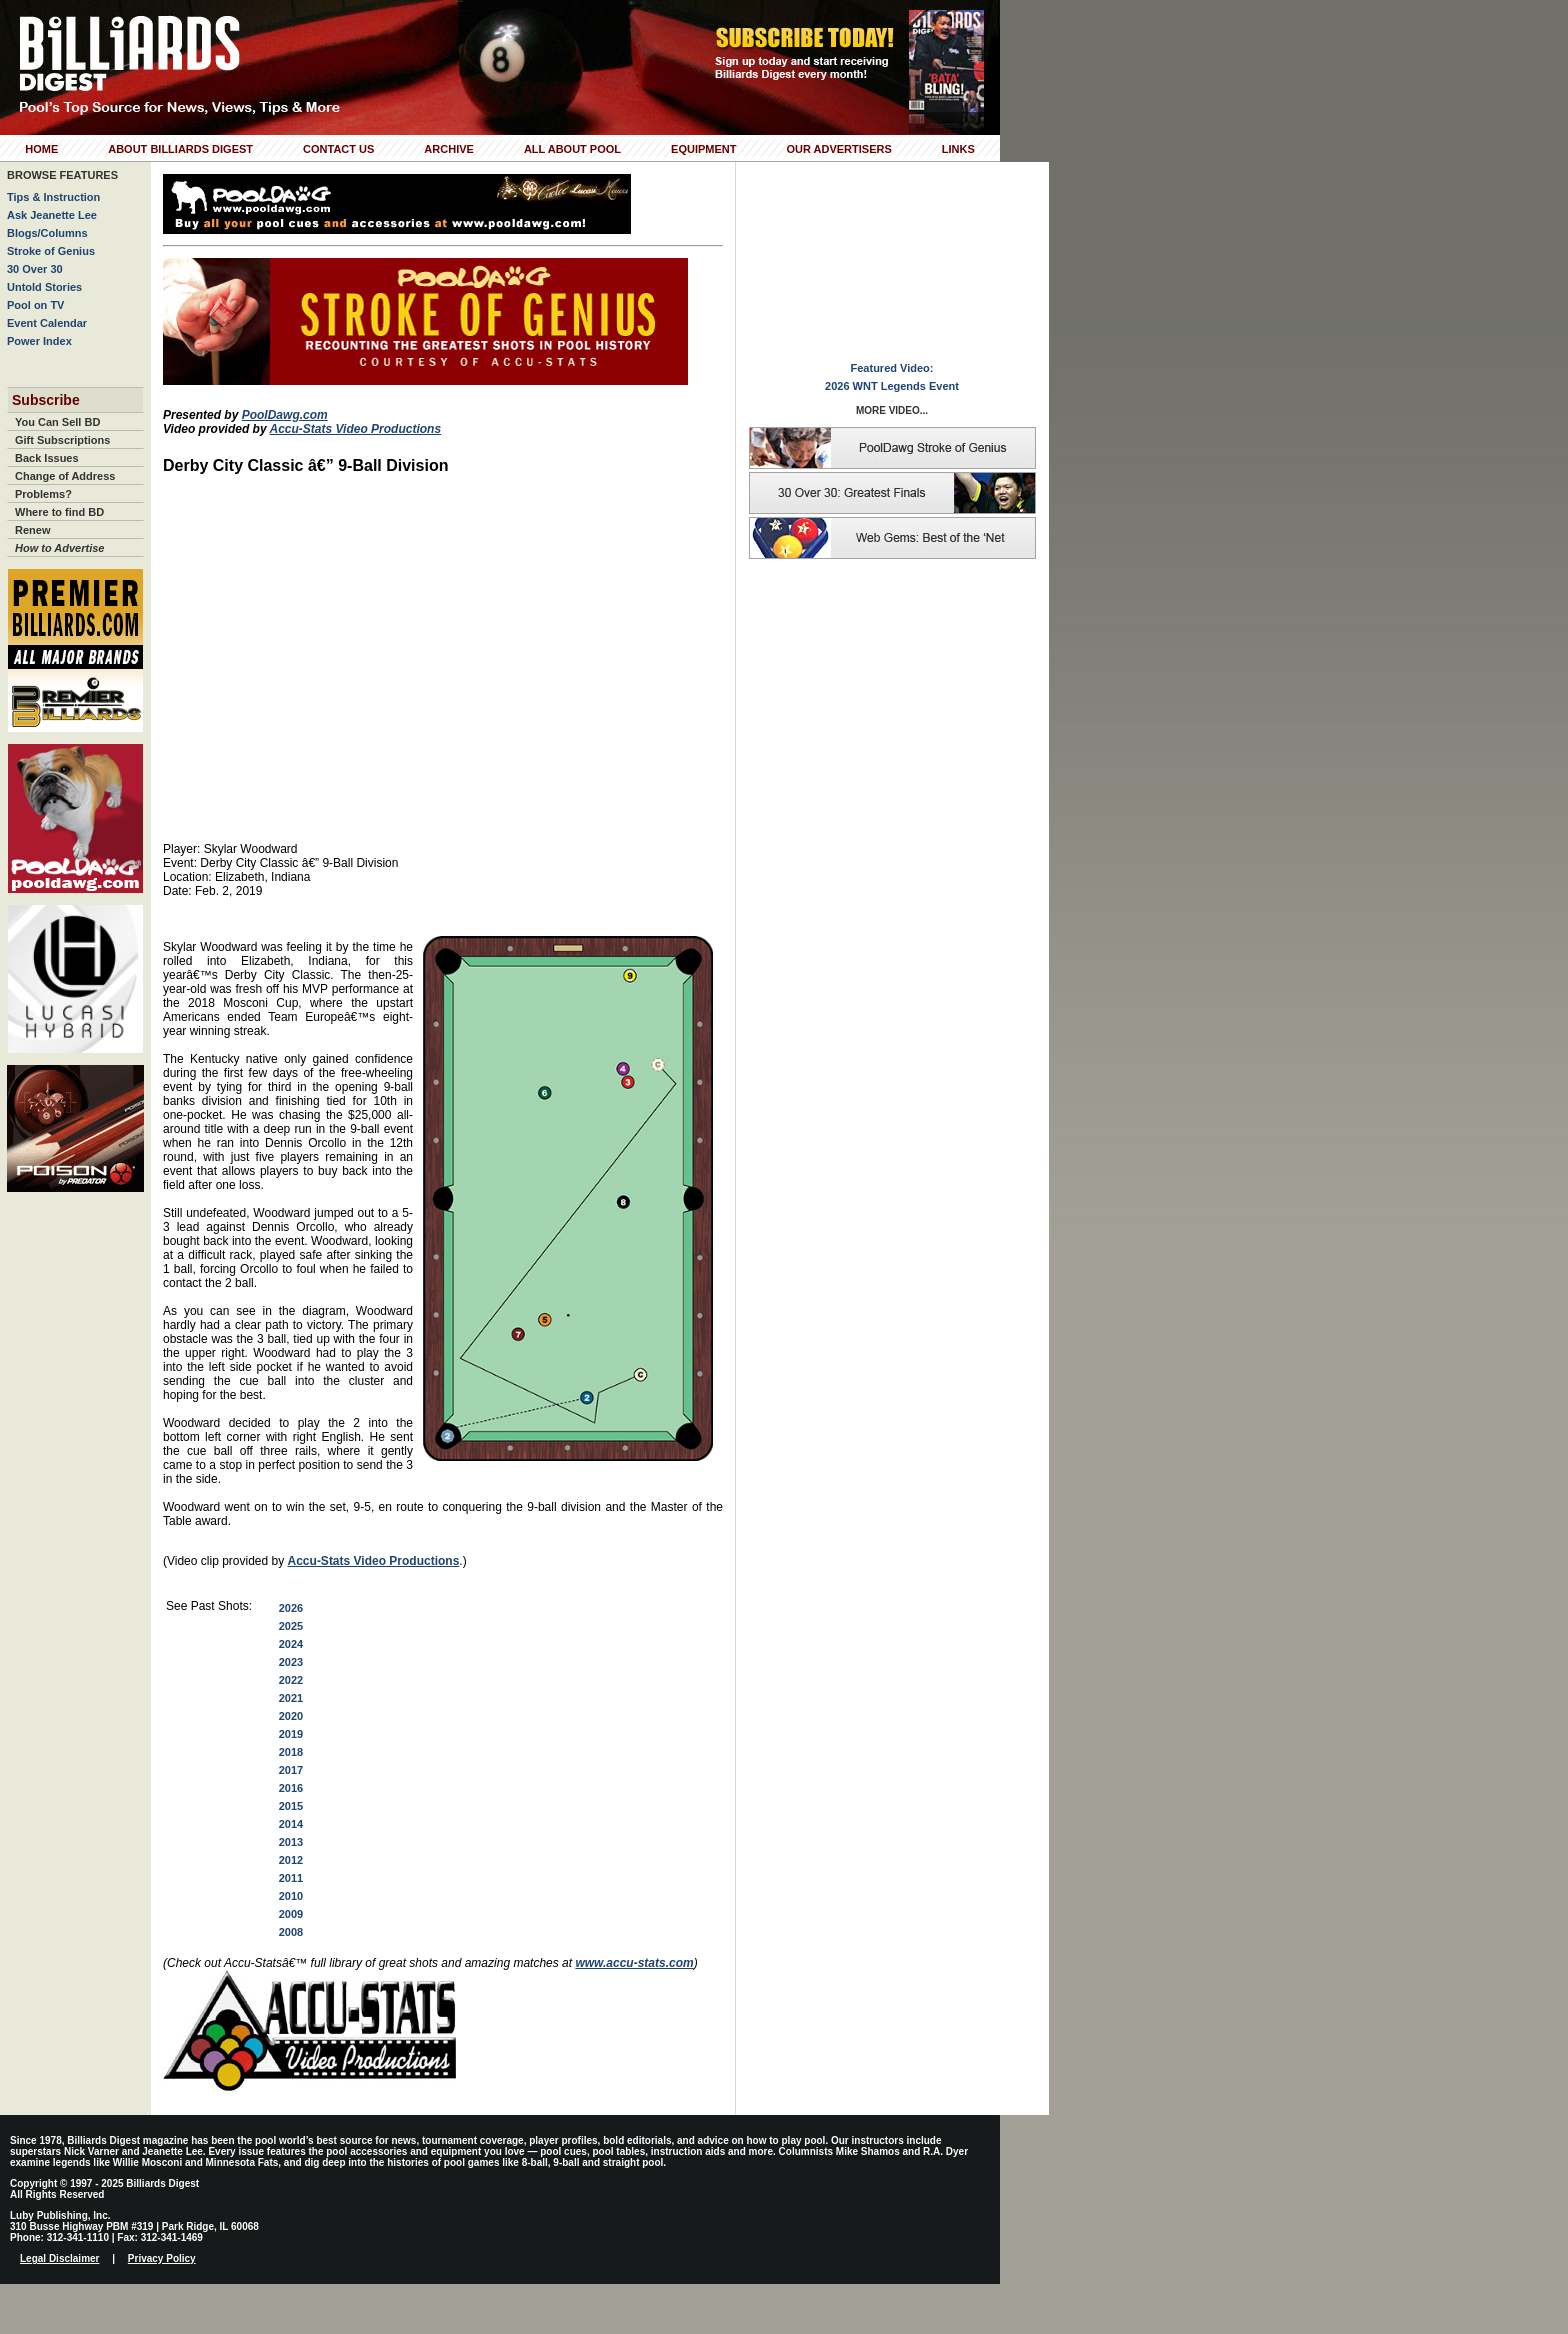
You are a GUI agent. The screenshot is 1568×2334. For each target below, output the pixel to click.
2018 (291, 1752)
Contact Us (338, 149)
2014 (291, 1824)
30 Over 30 (35, 269)
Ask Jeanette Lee (52, 215)
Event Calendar (47, 323)
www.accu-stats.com (634, 1963)
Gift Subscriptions (62, 440)
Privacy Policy (162, 2258)
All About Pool (572, 149)
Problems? (43, 494)
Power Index (39, 341)
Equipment (703, 149)
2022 (291, 1680)
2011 (291, 1878)
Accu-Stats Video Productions (355, 429)
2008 (291, 1932)
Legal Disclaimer (59, 2258)
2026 (291, 1608)
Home (41, 149)
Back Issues (47, 458)
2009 (291, 1914)
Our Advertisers (838, 149)
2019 (291, 1734)
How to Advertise (59, 548)
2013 (291, 1842)
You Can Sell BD (57, 422)
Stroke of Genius (51, 251)
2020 (291, 1716)
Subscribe (46, 400)
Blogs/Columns (47, 233)
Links (958, 149)
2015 (291, 1806)
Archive (449, 149)
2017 (291, 1770)
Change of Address (65, 476)
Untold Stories (44, 287)
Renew (32, 530)
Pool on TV (35, 305)
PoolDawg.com (285, 415)
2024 (291, 1644)
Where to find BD (59, 512)
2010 (291, 1896)
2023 (291, 1662)
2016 (291, 1788)
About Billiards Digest (180, 149)
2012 (291, 1860)
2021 (291, 1698)
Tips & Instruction (53, 197)
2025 (291, 1626)
